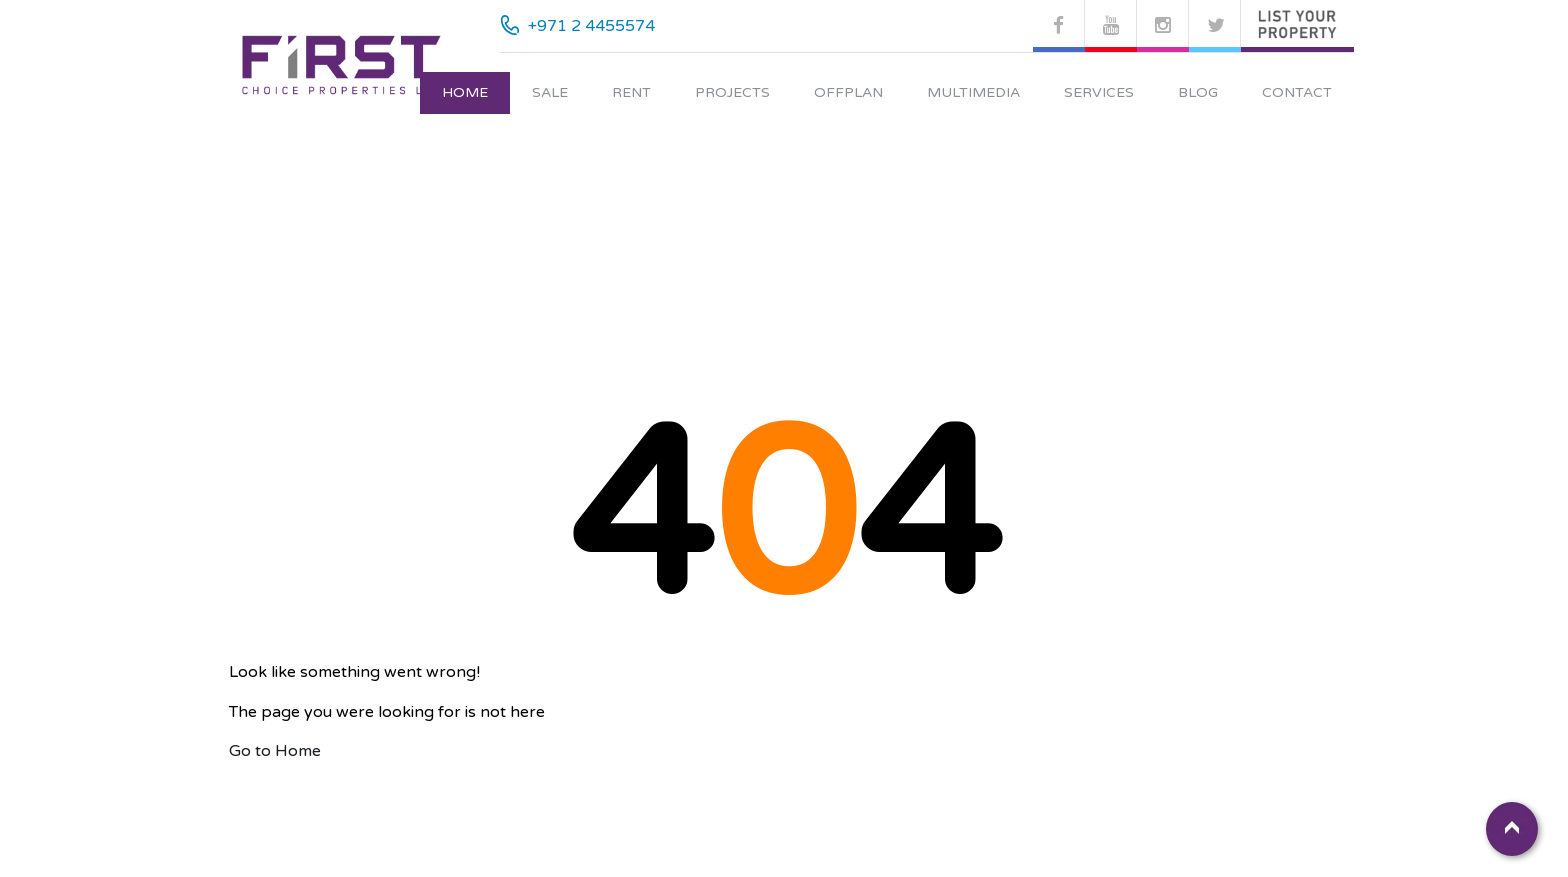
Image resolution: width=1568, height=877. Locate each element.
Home (465, 92)
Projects (732, 92)
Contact (1297, 92)
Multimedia (973, 92)
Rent (631, 92)
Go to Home (275, 751)
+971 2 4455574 (591, 26)
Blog (1198, 92)
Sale (550, 92)
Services (1099, 92)
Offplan (848, 92)
